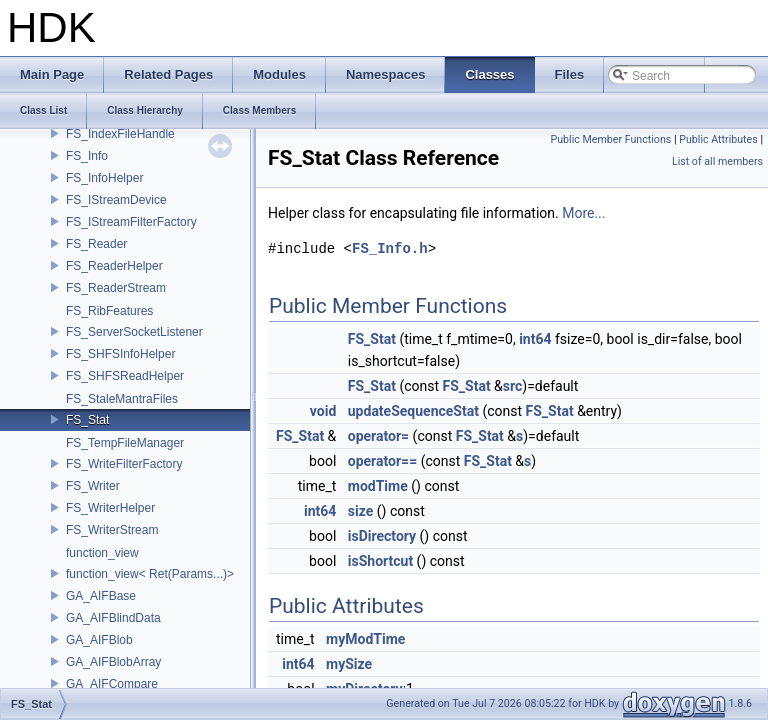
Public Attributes (718, 139)
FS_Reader (96, 244)
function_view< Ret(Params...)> (150, 574)
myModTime (365, 639)
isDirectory (382, 536)
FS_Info (87, 156)
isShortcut (380, 561)
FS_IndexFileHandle (120, 134)
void (323, 411)
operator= (378, 436)
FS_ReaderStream (116, 288)
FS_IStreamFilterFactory (131, 222)
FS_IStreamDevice (116, 200)
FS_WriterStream (112, 530)
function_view (102, 553)
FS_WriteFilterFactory (124, 464)
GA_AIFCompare (112, 684)
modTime (378, 486)
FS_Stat (87, 420)
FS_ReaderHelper (114, 266)
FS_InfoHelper (104, 178)
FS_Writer (93, 486)
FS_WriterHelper (110, 508)
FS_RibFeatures (109, 311)
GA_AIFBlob (99, 640)
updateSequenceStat (413, 411)
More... (583, 213)
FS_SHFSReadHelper (125, 376)
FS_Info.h (390, 248)
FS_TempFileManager (125, 443)
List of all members (717, 161)
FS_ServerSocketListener (134, 332)
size (360, 511)
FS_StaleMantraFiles (122, 399)
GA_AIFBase (101, 596)
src (512, 386)
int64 (535, 339)
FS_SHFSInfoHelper (120, 354)
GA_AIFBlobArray (113, 662)
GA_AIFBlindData (113, 618)
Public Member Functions (611, 139)
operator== (382, 461)
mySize (349, 664)
